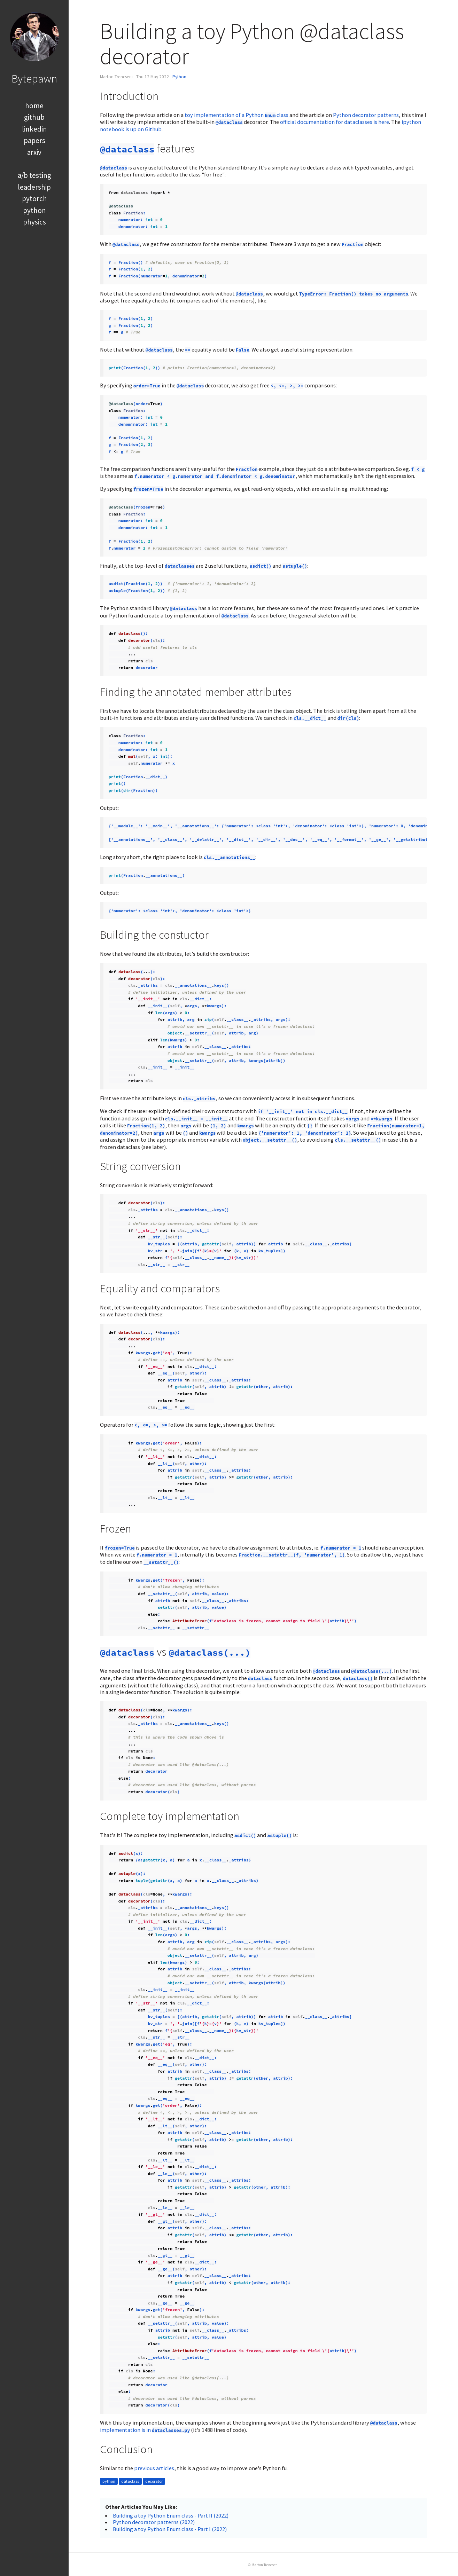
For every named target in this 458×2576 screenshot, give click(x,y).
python (34, 210)
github (34, 117)
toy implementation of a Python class (236, 114)
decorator (154, 2481)
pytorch (34, 198)
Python (179, 77)
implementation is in (145, 2429)
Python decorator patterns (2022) (154, 2522)
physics (34, 222)
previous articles (154, 2468)
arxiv (34, 152)
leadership (34, 187)
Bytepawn (34, 78)
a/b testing (34, 175)
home (34, 105)
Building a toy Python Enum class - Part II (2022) (170, 2515)
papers (34, 140)
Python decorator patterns (366, 114)
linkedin (34, 129)
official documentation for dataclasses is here (334, 121)
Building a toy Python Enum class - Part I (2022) (170, 2529)
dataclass (130, 2481)
